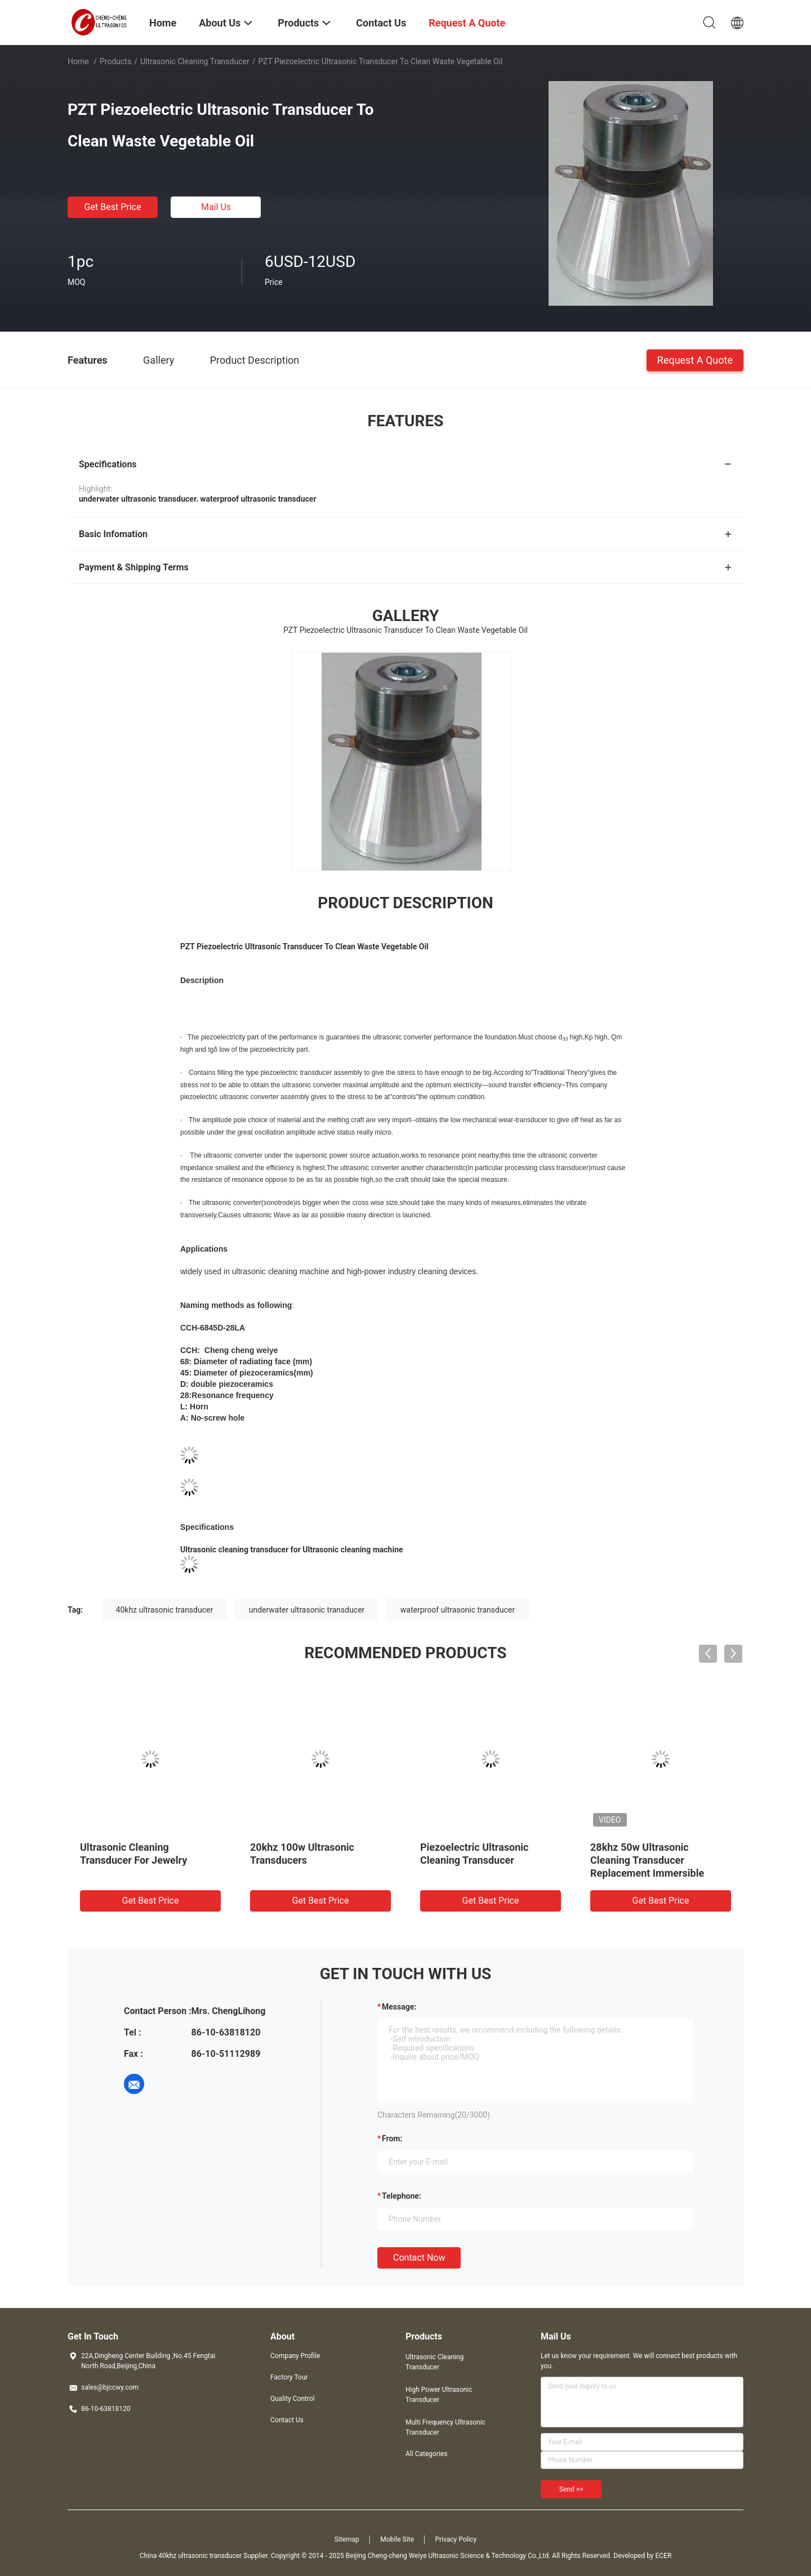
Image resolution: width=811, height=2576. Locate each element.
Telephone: (401, 2195)
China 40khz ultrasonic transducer (191, 2556)
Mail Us (216, 207)
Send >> (571, 2489)
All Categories (426, 2454)
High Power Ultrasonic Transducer (439, 2395)
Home (78, 61)
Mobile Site (397, 2539)
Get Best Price (112, 207)
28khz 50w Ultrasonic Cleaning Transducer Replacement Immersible (647, 1860)
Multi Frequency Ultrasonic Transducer (445, 2427)
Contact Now (419, 2257)
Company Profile (295, 2356)
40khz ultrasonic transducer (164, 1609)
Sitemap (347, 2539)
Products (115, 61)
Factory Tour (289, 2377)
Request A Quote (695, 359)
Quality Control (292, 2399)
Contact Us (287, 2420)
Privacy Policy (455, 2539)
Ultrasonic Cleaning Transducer (194, 61)
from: (392, 2138)
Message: (399, 2006)
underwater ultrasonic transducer (307, 1609)
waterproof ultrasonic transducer (457, 1609)
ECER (663, 2556)
